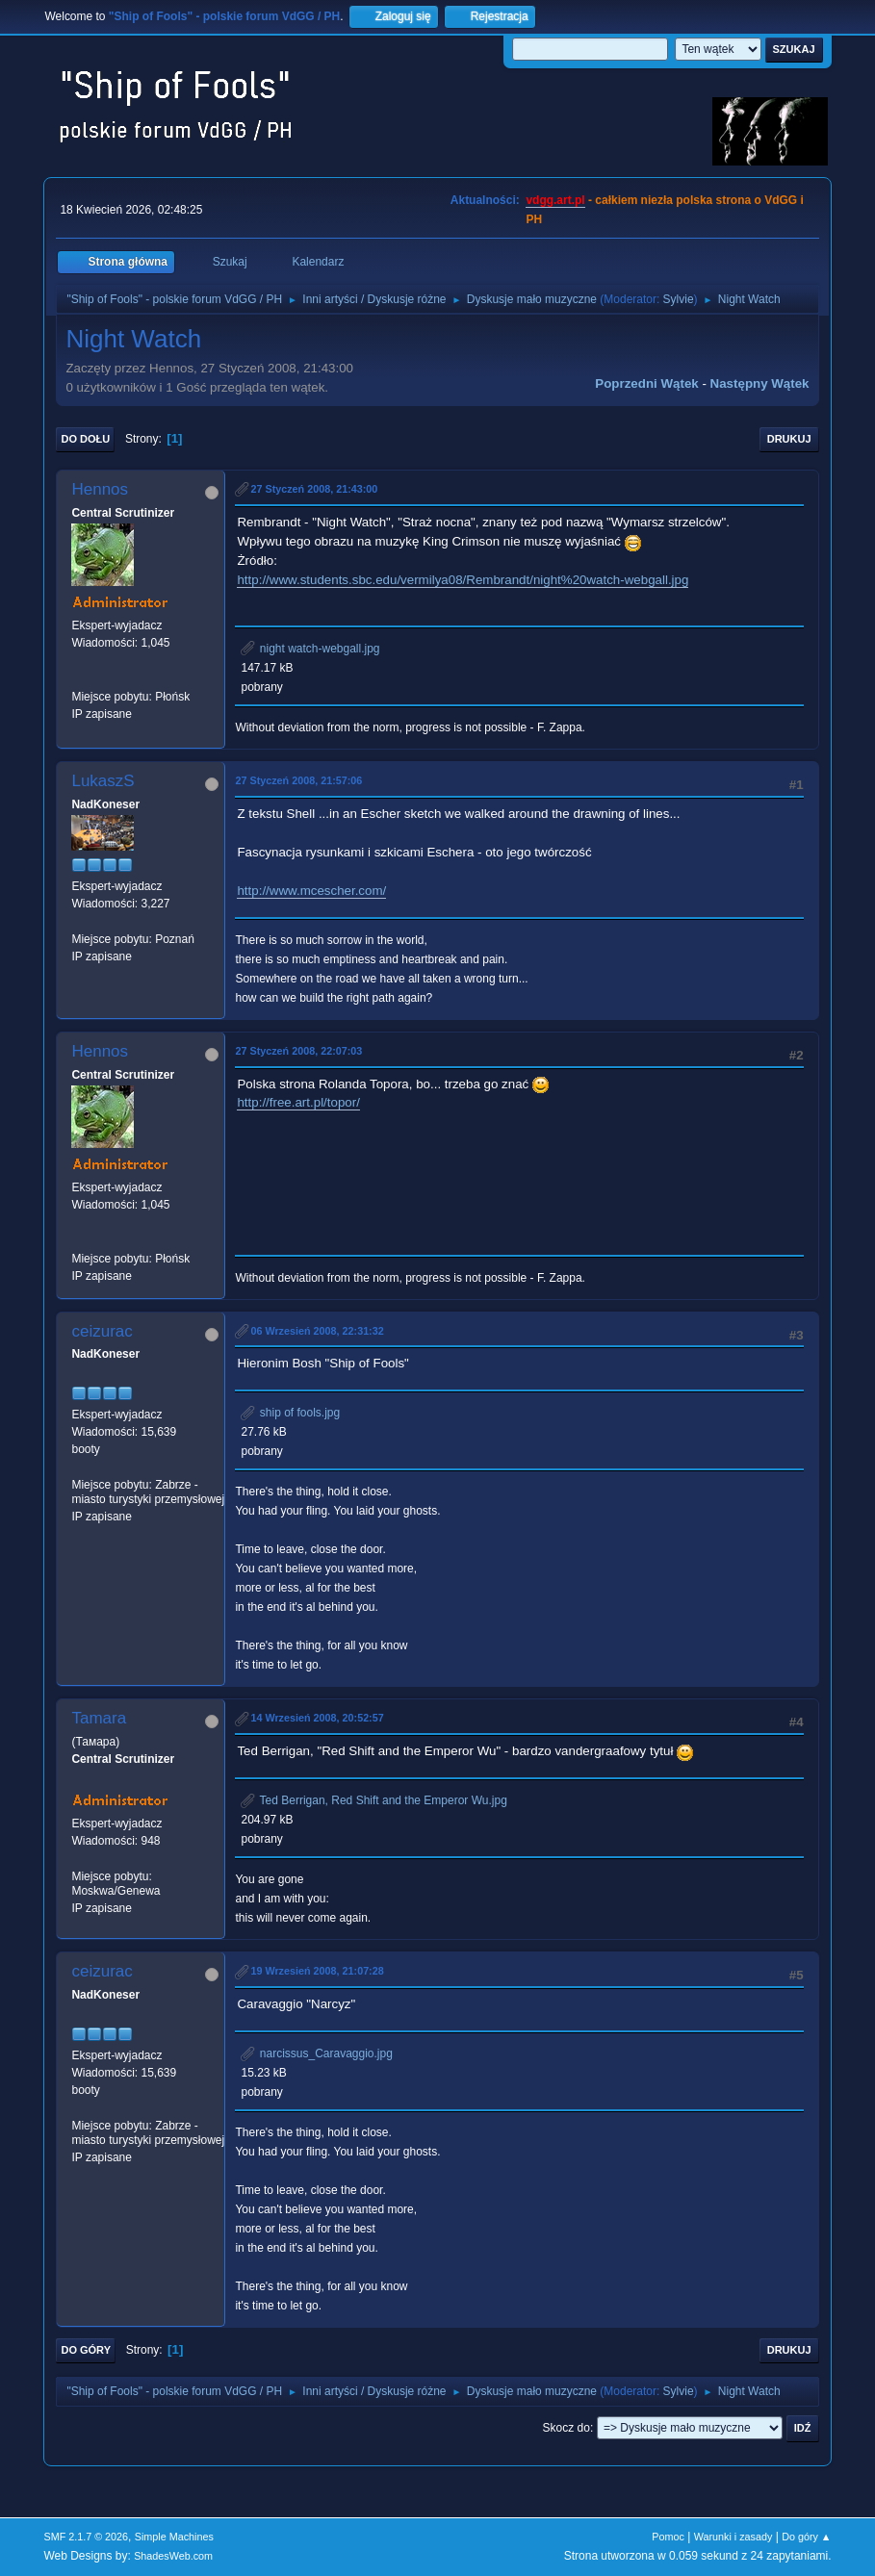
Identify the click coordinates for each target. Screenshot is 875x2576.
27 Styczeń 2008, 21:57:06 (298, 780)
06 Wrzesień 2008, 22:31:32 (316, 1331)
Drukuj (789, 439)
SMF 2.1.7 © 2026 (85, 2536)
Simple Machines (174, 2536)
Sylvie (678, 299)
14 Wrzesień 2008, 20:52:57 (316, 1717)
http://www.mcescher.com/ (311, 890)
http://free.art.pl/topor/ (298, 1102)
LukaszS (102, 781)
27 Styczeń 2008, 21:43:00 (313, 489)
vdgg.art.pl (555, 200)
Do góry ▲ (806, 2536)
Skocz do (566, 2428)
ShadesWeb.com (173, 2556)
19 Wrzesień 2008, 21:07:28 (316, 1971)
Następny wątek (760, 383)
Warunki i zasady (733, 2536)
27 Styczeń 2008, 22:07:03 (298, 1051)
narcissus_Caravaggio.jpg (316, 2053)
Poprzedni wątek (646, 383)
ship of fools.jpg (290, 1412)
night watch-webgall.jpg (310, 648)
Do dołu (85, 439)
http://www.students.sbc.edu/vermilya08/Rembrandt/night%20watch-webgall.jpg (462, 580)
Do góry (86, 2350)
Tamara (98, 1718)
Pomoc (668, 2536)
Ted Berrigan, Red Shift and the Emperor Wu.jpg (373, 1800)
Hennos (99, 489)
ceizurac (101, 1331)
